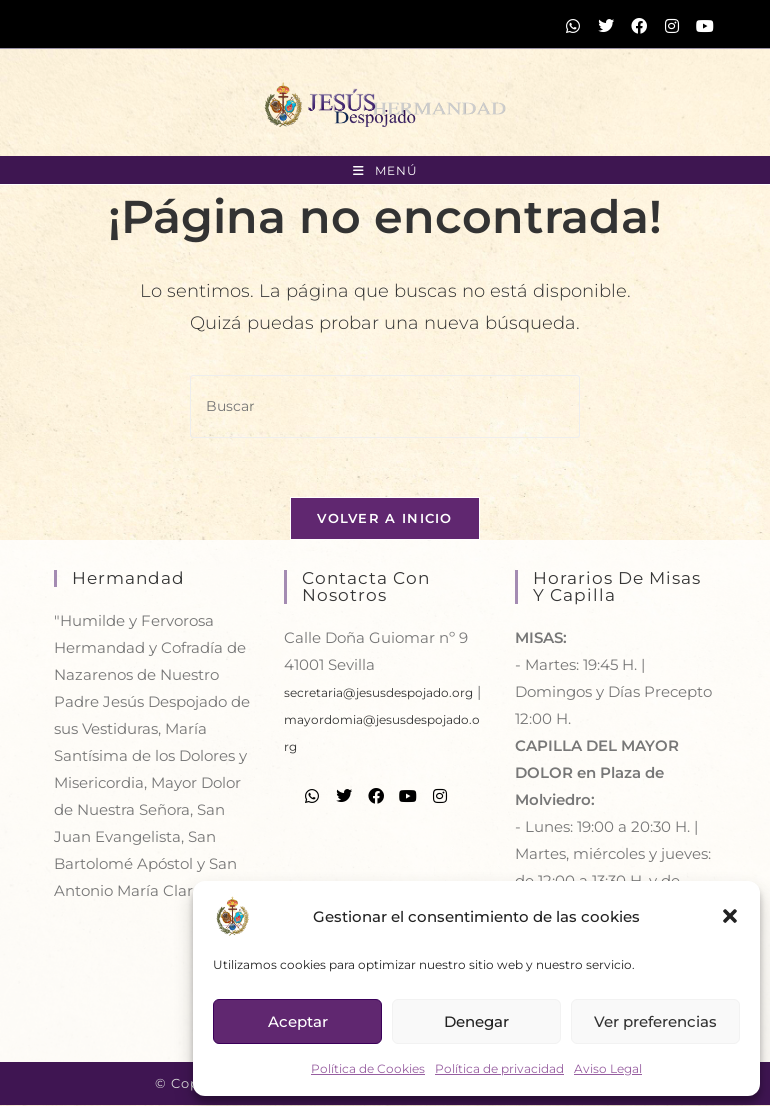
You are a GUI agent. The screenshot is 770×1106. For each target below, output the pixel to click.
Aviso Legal (608, 1068)
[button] (730, 916)
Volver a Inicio (385, 519)
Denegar (476, 1021)
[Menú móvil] (385, 171)
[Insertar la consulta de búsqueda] (385, 406)
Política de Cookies (368, 1068)
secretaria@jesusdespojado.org (378, 693)
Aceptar (298, 1021)
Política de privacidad (499, 1068)
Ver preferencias (655, 1021)
